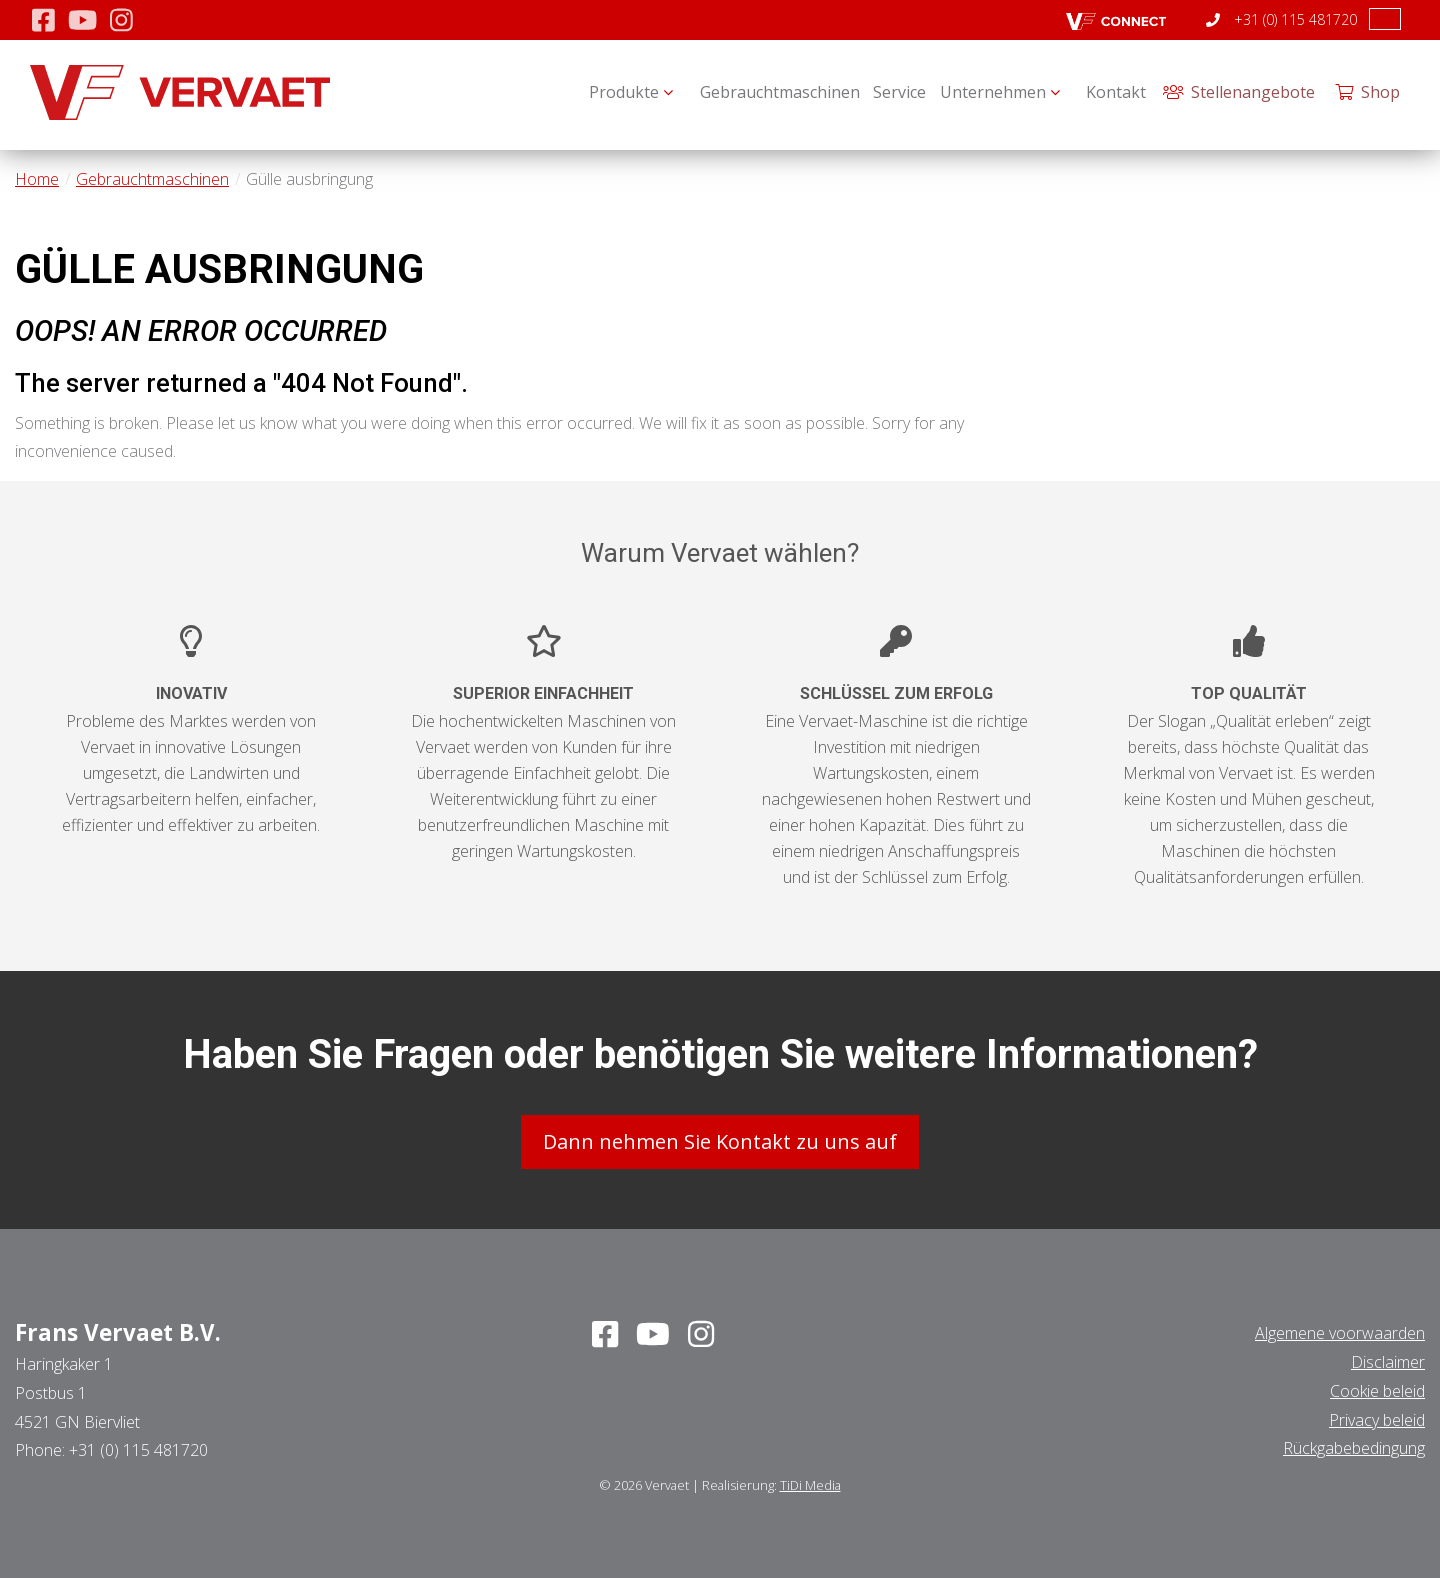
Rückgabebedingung (1354, 1442)
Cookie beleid (1377, 1384)
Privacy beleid (1377, 1413)
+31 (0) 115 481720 (1281, 19)
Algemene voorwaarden (1340, 1327)
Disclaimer (1388, 1355)
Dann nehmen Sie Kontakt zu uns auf (720, 1135)
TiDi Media (810, 1479)
